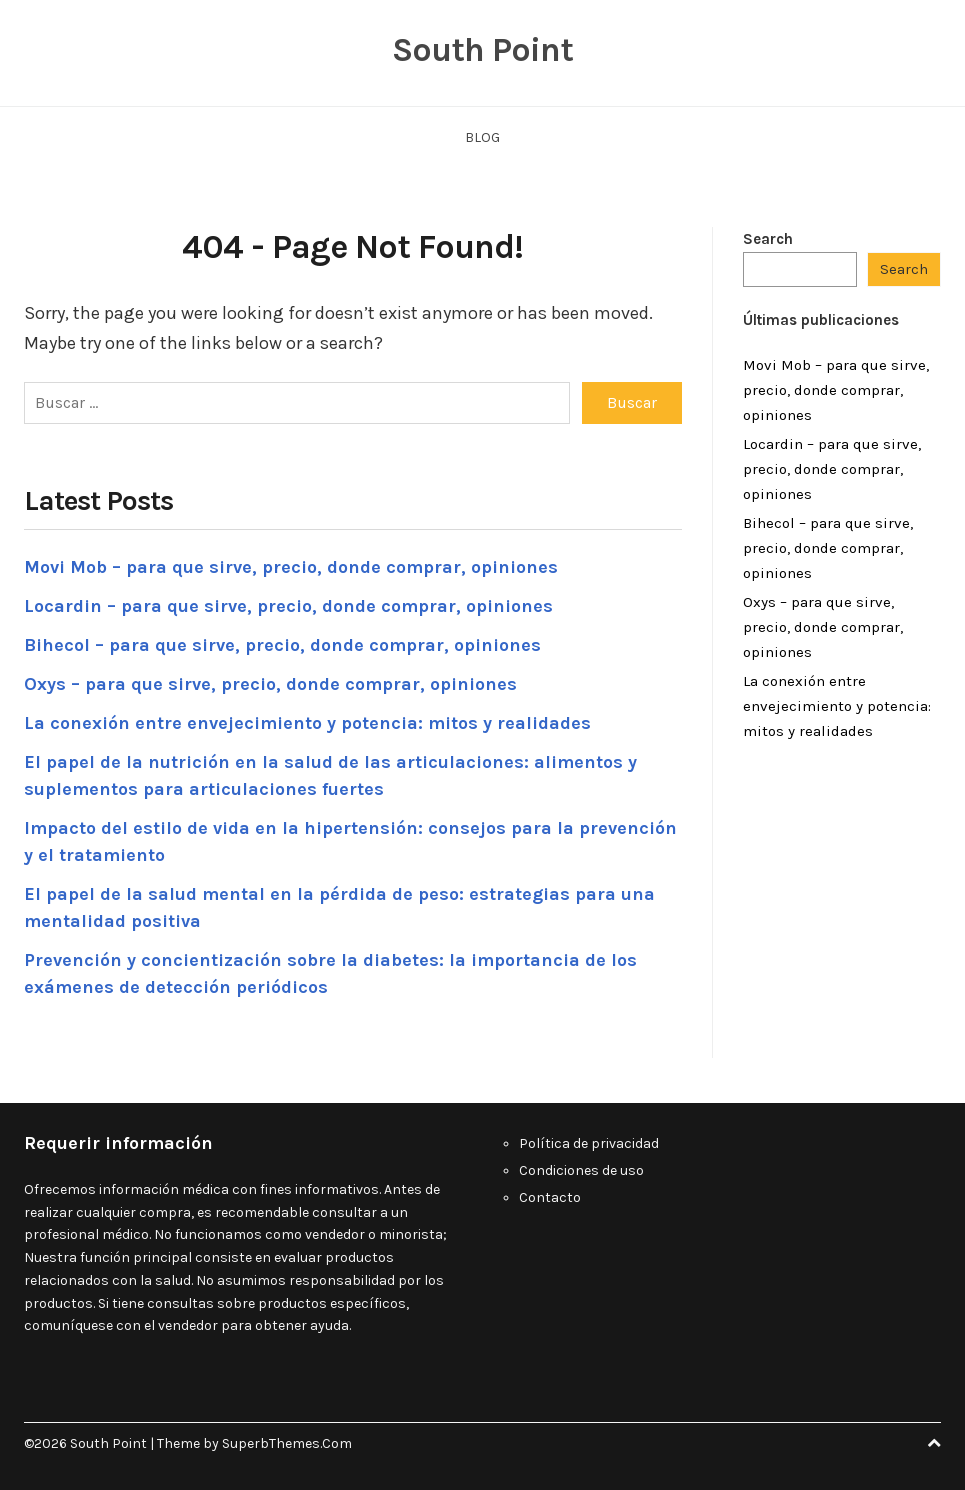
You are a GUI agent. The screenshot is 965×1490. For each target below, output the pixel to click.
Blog (482, 137)
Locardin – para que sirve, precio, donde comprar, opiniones (288, 606)
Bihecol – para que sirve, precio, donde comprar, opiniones (282, 645)
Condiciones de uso (581, 1170)
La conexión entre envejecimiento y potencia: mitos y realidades (307, 723)
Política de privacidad (590, 1143)
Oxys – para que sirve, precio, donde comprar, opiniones (270, 684)
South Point (482, 50)
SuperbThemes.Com (287, 1443)
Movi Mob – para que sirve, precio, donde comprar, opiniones (291, 567)
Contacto (550, 1197)
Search (768, 239)
